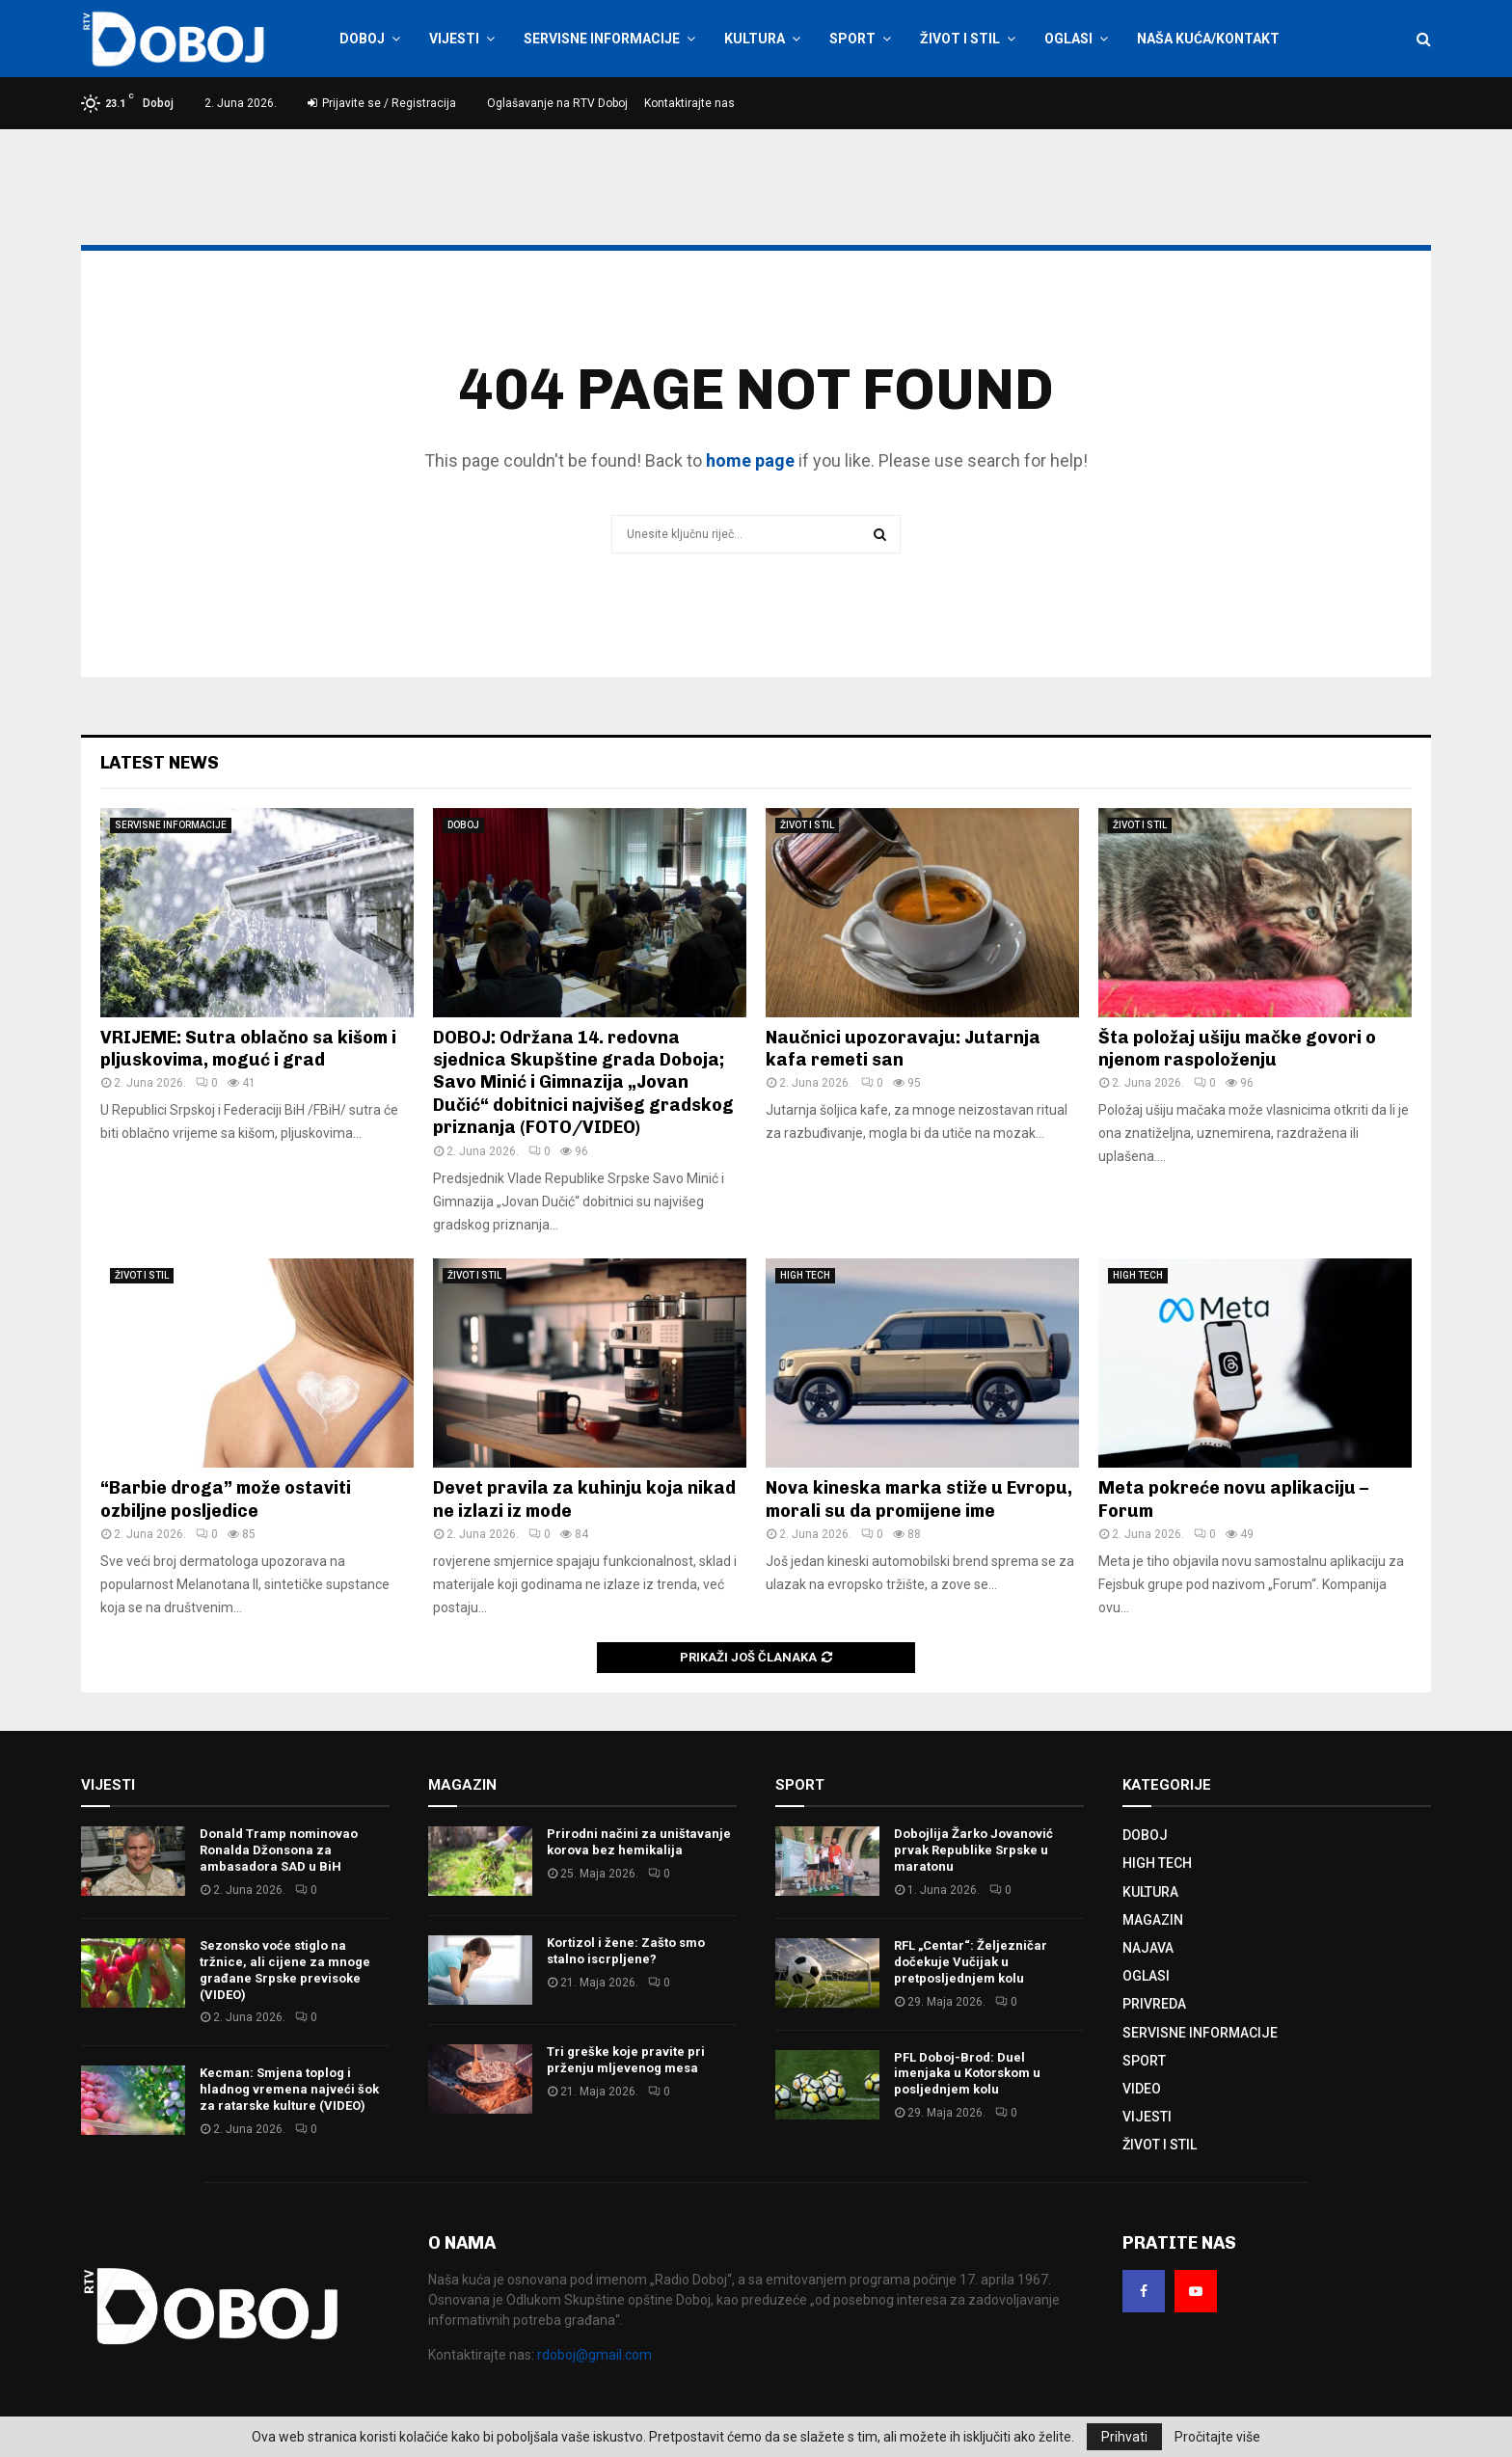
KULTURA (754, 38)
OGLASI (1068, 38)
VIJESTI (454, 38)
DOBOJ (362, 38)
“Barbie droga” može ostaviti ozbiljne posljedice (225, 1499)
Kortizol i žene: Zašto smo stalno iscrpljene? (626, 1950)
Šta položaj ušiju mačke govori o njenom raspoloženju (1237, 1048)
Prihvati (1124, 2436)
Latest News (159, 762)
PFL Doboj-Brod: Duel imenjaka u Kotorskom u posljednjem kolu (967, 2073)
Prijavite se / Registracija (382, 103)
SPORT (852, 38)
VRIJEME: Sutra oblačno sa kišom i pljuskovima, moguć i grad (248, 1048)
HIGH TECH (805, 1275)
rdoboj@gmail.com (594, 2354)
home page (750, 460)
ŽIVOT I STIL (960, 38)
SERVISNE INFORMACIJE (602, 38)
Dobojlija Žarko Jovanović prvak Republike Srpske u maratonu (973, 1850)
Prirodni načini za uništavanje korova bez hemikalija (639, 1841)
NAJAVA (1148, 1948)
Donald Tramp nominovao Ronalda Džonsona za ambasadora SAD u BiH (279, 1850)
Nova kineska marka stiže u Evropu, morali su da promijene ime (919, 1499)
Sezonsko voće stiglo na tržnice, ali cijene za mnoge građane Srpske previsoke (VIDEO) (285, 1970)
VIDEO (1141, 2088)
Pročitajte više (1217, 2437)
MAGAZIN (1152, 1920)
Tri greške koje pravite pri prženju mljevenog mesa (626, 2059)
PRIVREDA (1154, 2004)
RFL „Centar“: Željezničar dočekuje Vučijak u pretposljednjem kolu (970, 1961)
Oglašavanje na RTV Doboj (557, 103)
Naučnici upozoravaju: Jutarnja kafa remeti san (903, 1048)
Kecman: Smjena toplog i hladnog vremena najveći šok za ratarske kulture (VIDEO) (289, 2089)
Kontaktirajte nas (689, 103)
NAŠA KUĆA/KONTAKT (1208, 38)
